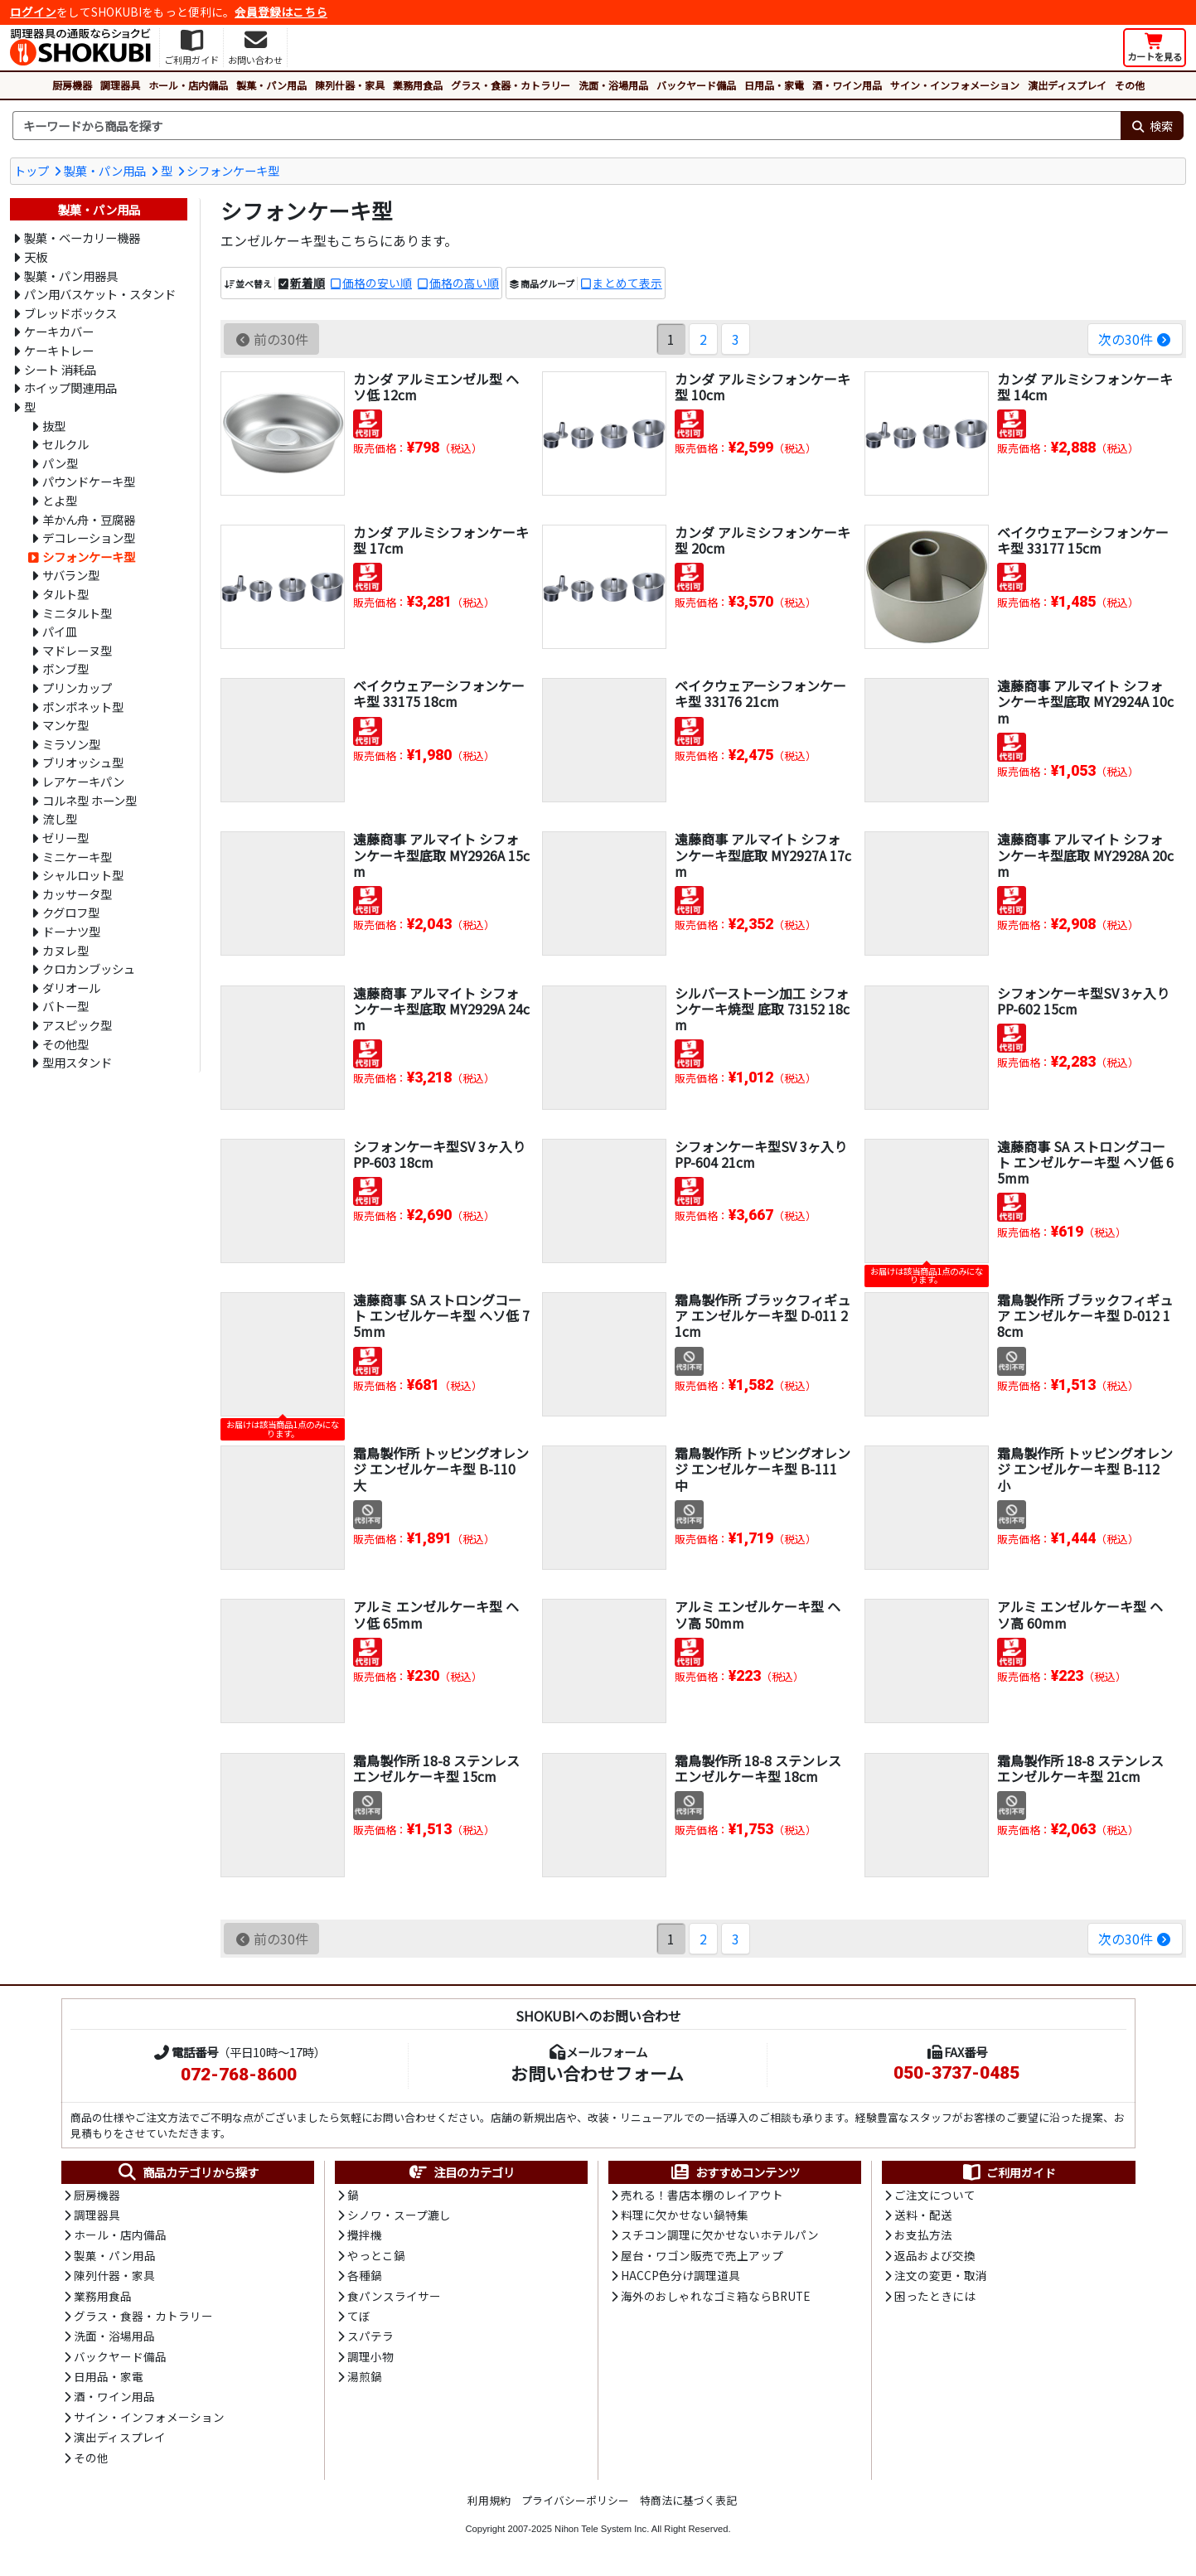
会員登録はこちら (281, 11)
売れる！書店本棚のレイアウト (702, 2194)
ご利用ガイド (1008, 2172)
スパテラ (370, 2335)
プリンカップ (77, 687)
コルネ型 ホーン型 (89, 800)
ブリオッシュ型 (82, 762)
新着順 (307, 282)
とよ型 (59, 500)
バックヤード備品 (696, 85)
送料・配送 (923, 2214)
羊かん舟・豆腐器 (88, 519)
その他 (1130, 85)
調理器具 (120, 85)
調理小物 (370, 2356)
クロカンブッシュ (88, 968)
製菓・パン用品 (271, 85)
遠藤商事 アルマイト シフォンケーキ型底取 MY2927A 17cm (763, 854)
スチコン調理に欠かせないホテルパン (720, 2234)
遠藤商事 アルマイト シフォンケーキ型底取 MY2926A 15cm (441, 854)
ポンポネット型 (82, 706)
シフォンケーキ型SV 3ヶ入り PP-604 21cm (761, 1154)
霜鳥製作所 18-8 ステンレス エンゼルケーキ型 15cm (436, 1768)
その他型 (65, 1044)
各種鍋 (364, 2275)
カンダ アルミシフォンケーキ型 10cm (762, 386)
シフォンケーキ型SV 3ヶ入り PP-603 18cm (439, 1154)
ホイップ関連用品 (70, 387)
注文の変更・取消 (940, 2275)
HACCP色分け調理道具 (680, 2275)
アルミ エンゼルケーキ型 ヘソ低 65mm (436, 1614)
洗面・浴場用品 (613, 85)
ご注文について (935, 2194)
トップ (31, 170)
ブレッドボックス (70, 313)
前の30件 (271, 339)
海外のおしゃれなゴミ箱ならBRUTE (715, 2296)
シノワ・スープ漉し (399, 2214)
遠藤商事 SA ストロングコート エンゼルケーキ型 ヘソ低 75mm (441, 1315)
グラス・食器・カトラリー (510, 85)
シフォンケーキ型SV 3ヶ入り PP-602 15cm (1083, 1001)
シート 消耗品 (60, 369)
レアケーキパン (83, 781)
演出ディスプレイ (1067, 85)
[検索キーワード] (566, 126)
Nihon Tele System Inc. (601, 2529)
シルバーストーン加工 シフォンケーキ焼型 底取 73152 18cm (762, 1008)
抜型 (53, 425)
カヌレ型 (65, 950)
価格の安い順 (377, 282)
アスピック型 (77, 1025)
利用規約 (489, 2500)
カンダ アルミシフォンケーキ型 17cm (441, 540)
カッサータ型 (77, 894)
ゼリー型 (65, 837)
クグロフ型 (70, 912)
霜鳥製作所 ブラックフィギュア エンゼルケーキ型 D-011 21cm (762, 1315)
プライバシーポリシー (575, 2500)
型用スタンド (77, 1062)
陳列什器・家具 (350, 85)
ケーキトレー (59, 350)
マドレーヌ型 (77, 650)
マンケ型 (65, 725)
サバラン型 (70, 574)
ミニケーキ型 (77, 856)
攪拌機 (364, 2234)
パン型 (60, 463)
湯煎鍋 (364, 2376)
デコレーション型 (88, 537)
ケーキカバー (59, 331)
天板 (35, 256)
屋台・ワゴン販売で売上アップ (702, 2255)
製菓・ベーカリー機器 (82, 237)
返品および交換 (935, 2255)
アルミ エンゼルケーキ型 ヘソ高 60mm (1080, 1614)
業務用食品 (418, 85)
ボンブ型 (65, 668)
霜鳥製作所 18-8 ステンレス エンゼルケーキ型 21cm (1080, 1768)
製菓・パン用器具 (71, 275)
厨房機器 (72, 85)
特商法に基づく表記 (688, 2500)
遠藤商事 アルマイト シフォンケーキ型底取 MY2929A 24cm (441, 1008)
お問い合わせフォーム (597, 2072)
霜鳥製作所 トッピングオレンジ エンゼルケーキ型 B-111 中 (762, 1468)
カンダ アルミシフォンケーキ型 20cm (762, 540)
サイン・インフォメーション (954, 85)
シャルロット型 (82, 875)
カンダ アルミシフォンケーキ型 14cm (1085, 386)
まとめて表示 (627, 282)
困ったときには (935, 2296)
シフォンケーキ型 (232, 170)
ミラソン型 (71, 744)
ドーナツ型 (71, 931)
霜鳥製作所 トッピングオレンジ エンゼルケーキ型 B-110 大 (441, 1468)
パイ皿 (59, 631)
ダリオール (71, 987)
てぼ (358, 2315)
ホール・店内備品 (188, 85)
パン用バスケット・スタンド (100, 294)
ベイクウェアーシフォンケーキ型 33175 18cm (439, 693)
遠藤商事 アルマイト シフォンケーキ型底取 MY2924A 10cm (1085, 701)
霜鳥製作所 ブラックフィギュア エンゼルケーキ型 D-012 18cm (1085, 1315)
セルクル (65, 444)
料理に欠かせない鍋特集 (684, 2214)
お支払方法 (923, 2234)
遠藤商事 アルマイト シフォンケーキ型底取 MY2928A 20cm (1085, 854)
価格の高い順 (464, 282)
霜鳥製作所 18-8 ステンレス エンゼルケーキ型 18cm (758, 1768)
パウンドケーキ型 (88, 481)
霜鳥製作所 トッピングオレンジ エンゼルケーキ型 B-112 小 (1085, 1468)
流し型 (59, 818)
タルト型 (65, 594)
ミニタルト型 (77, 613)
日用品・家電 (774, 85)
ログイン (33, 11)
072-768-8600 (239, 2075)
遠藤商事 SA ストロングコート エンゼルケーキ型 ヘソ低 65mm (1085, 1162)
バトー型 (65, 1005)
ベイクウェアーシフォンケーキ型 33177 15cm (1083, 540)
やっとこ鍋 (376, 2255)
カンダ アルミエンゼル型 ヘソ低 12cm (436, 386)
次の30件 (1135, 339)
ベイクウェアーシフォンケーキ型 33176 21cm (760, 693)
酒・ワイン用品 (847, 85)
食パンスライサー (394, 2296)
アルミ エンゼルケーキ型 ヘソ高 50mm (757, 1614)
